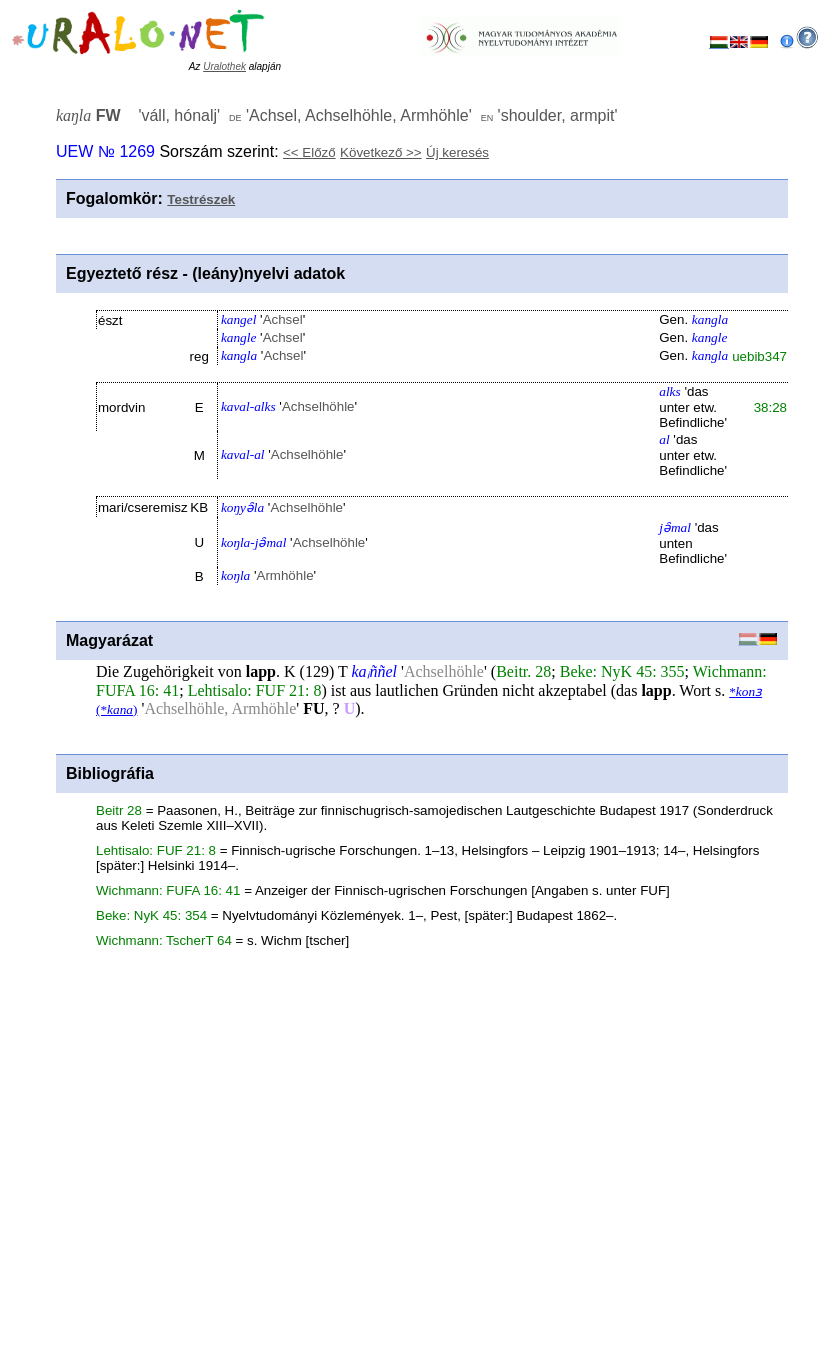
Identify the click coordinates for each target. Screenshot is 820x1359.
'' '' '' (337, 115)
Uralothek (224, 66)
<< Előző (309, 152)
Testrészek (201, 199)
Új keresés (457, 152)
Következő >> (381, 152)
